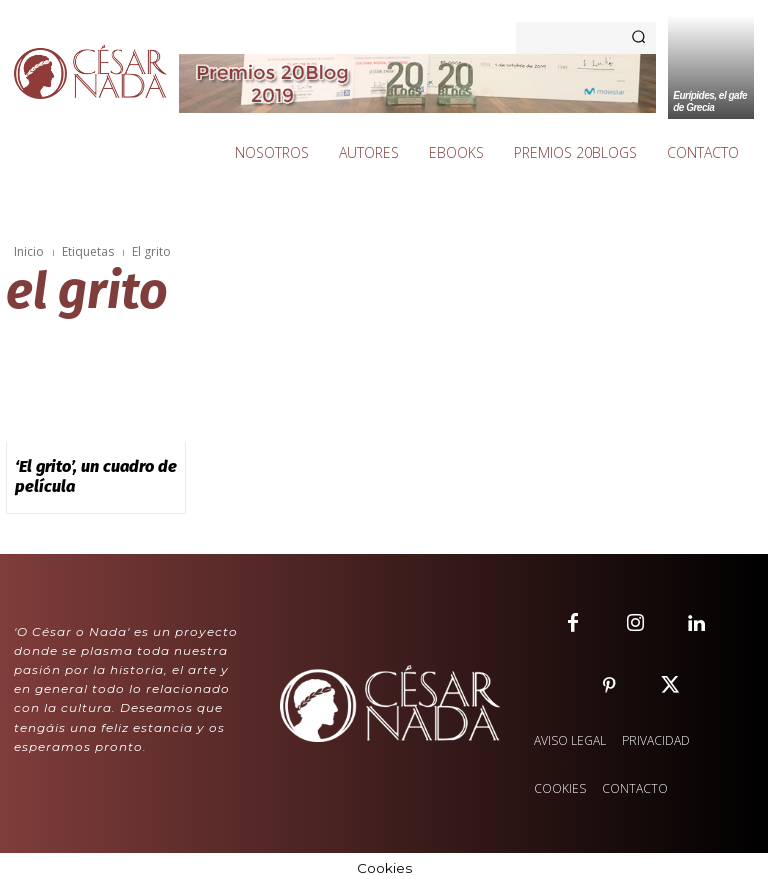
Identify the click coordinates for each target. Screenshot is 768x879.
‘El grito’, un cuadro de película (84, 473)
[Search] (638, 38)
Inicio (29, 251)
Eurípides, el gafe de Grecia (710, 101)
